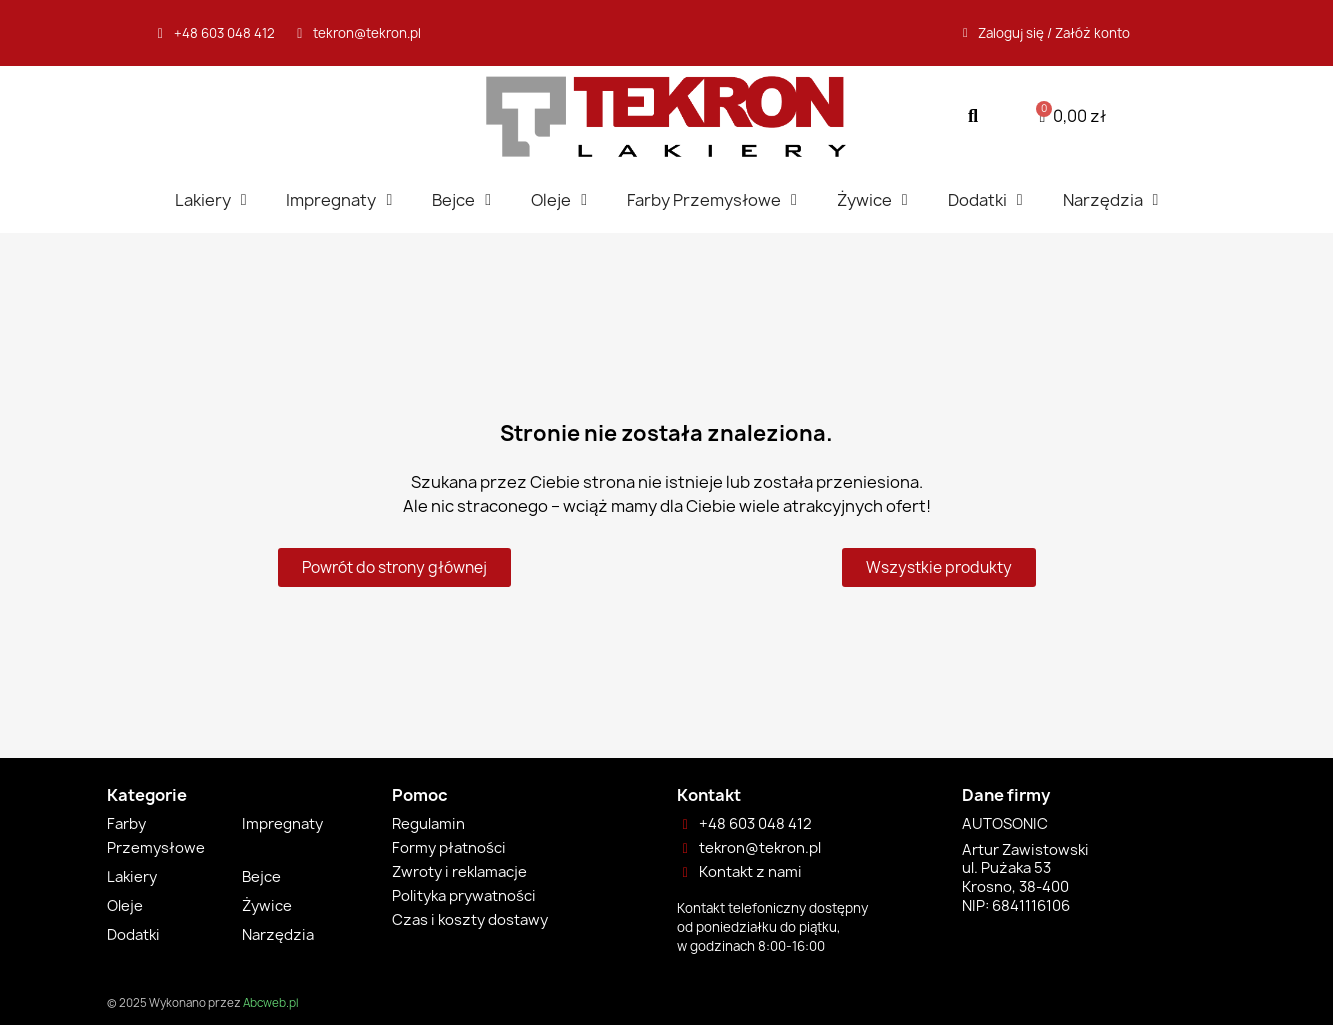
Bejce (461, 200)
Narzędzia (1111, 200)
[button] (973, 116)
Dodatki (985, 200)
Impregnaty (339, 200)
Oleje (559, 200)
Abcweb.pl (270, 1003)
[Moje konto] (1046, 33)
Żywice (872, 200)
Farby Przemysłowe (712, 200)
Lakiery (211, 200)
